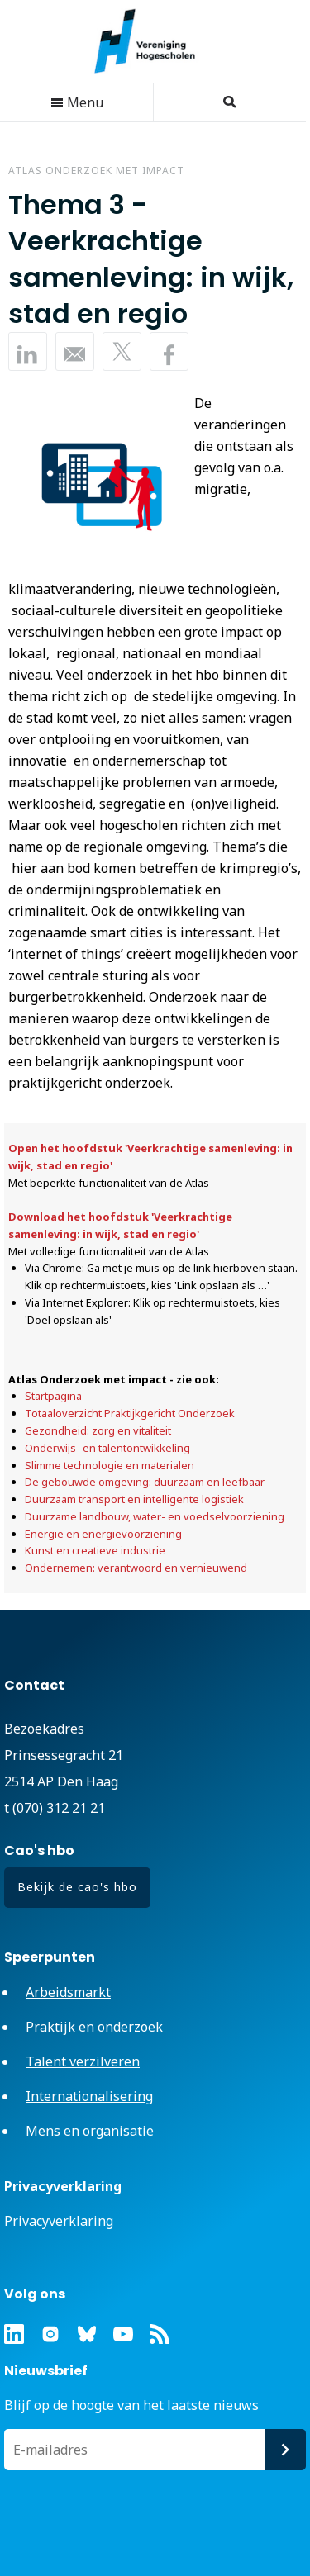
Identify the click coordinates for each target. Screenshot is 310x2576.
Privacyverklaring (58, 2221)
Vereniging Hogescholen (153, 41)
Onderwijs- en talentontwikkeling (107, 1447)
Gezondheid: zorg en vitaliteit (98, 1430)
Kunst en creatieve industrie (95, 1550)
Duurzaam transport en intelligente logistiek (134, 1499)
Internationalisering (89, 2096)
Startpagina (53, 1395)
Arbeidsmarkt (68, 1992)
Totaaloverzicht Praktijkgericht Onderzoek (130, 1413)
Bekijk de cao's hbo (77, 1887)
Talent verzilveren (83, 2061)
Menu (76, 102)
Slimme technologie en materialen (109, 1465)
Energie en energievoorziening (103, 1533)
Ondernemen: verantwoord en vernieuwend (136, 1567)
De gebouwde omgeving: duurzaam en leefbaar (145, 1481)
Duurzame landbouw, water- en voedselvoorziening (154, 1516)
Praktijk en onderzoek (94, 2027)
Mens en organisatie (90, 2131)
